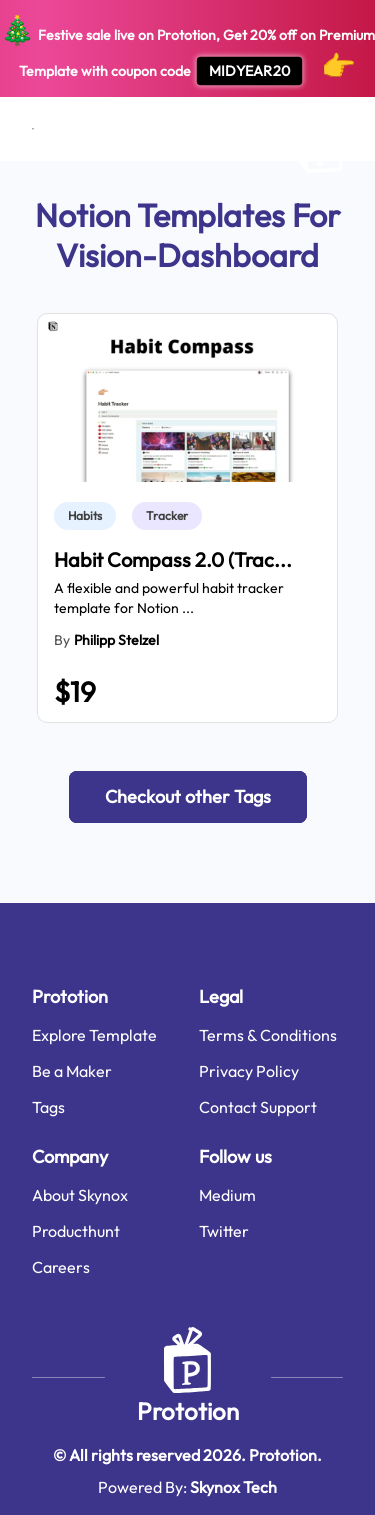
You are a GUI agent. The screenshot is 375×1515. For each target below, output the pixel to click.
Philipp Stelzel (116, 640)
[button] (188, 797)
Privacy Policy (249, 1071)
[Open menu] (33, 129)
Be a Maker (72, 1071)
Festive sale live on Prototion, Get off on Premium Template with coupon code (187, 49)
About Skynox (80, 1195)
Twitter (224, 1231)
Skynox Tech (233, 1487)
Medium (227, 1195)
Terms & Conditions (268, 1035)
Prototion (188, 1411)
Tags (48, 1107)
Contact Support (258, 1107)
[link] (89, 516)
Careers (61, 1267)
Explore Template (94, 1035)
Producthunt (76, 1231)
